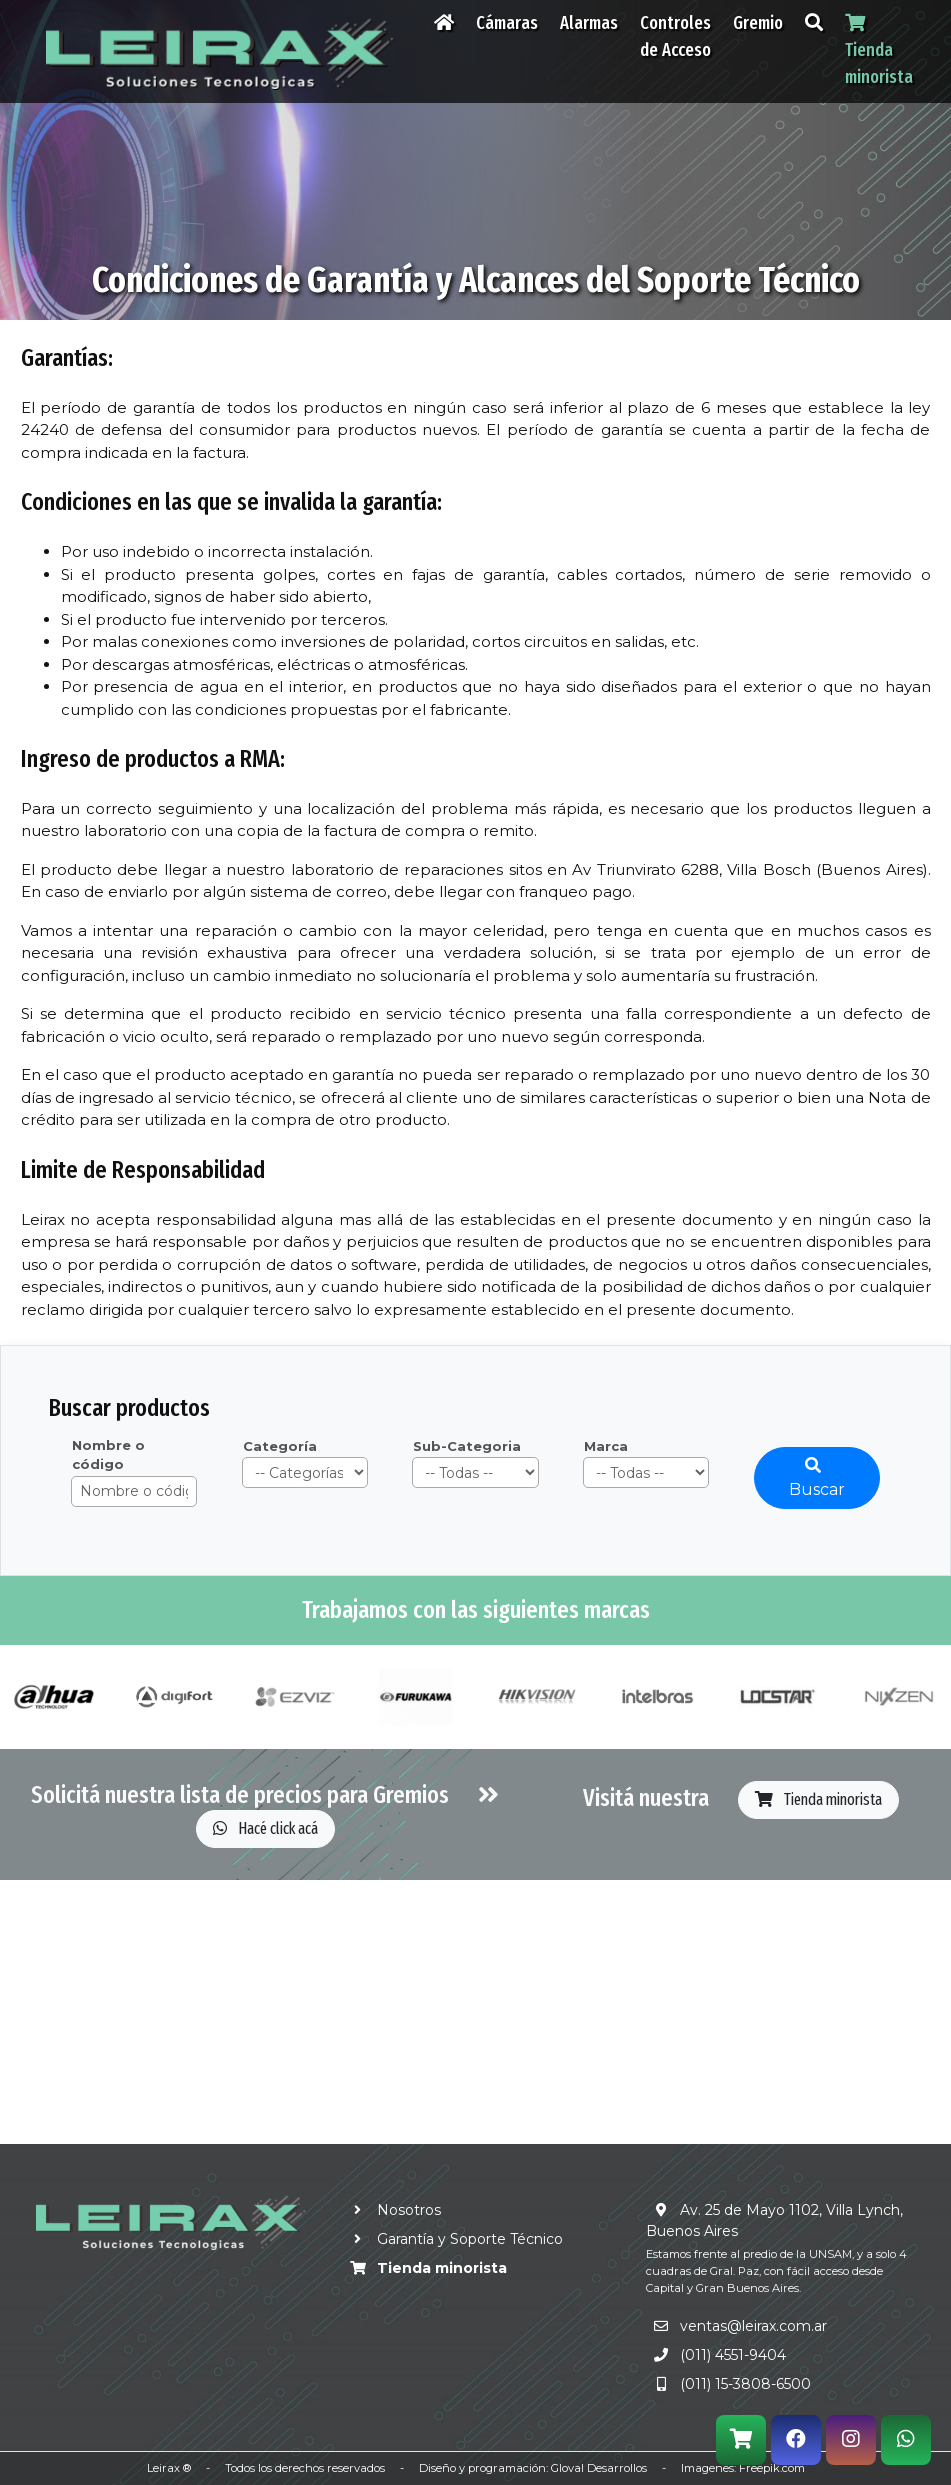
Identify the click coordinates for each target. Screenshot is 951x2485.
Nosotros (392, 2210)
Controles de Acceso (675, 36)
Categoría (280, 1446)
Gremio (758, 23)
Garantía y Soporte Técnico (453, 2239)
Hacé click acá (265, 1828)
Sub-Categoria (467, 1446)
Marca (606, 1446)
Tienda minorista (818, 1799)
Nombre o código (108, 1455)
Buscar (817, 1478)
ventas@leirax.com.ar (753, 2326)
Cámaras (507, 23)
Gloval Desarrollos (599, 2468)
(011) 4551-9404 (733, 2355)
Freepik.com (772, 2468)
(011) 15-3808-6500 (745, 2384)
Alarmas (589, 23)
